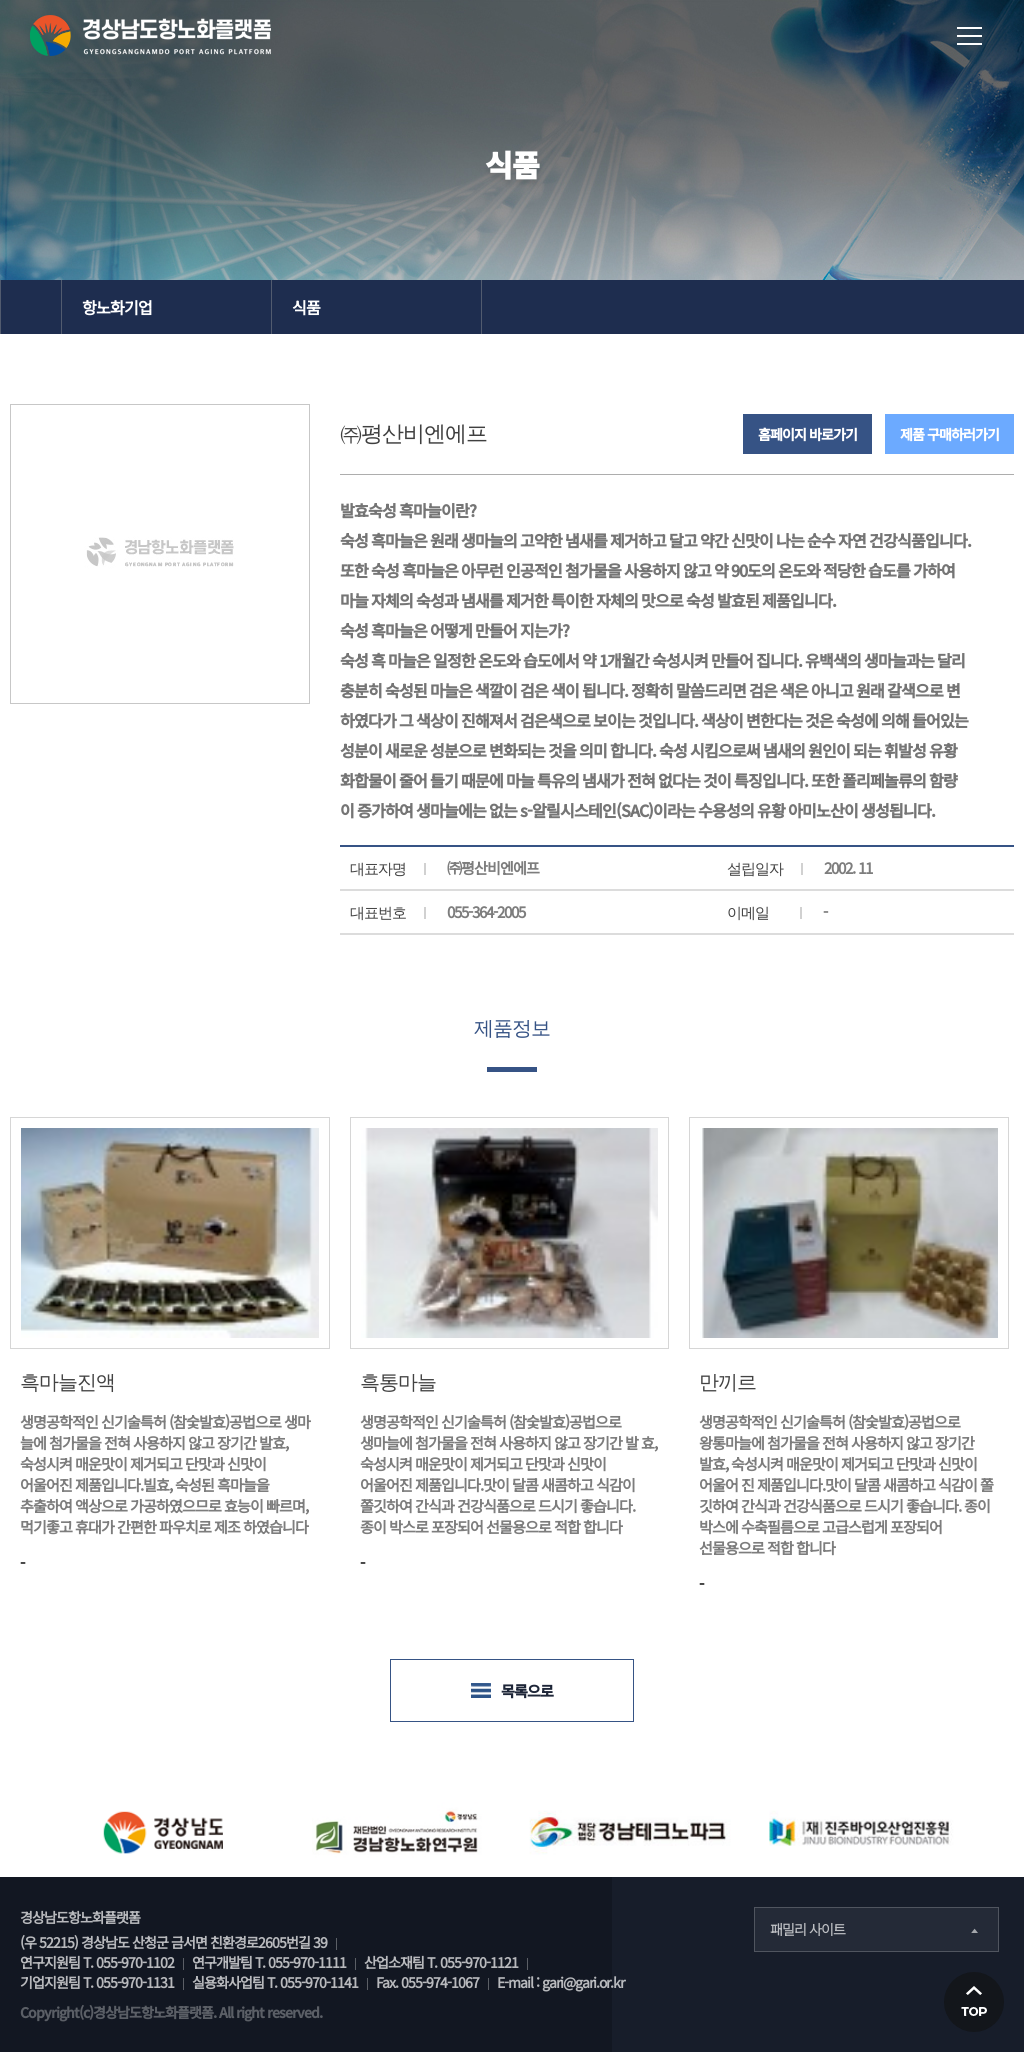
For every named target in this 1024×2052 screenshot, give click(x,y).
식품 (306, 307)
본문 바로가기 (0, 0)
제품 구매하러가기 (949, 434)
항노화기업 (117, 307)
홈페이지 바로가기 (807, 434)
